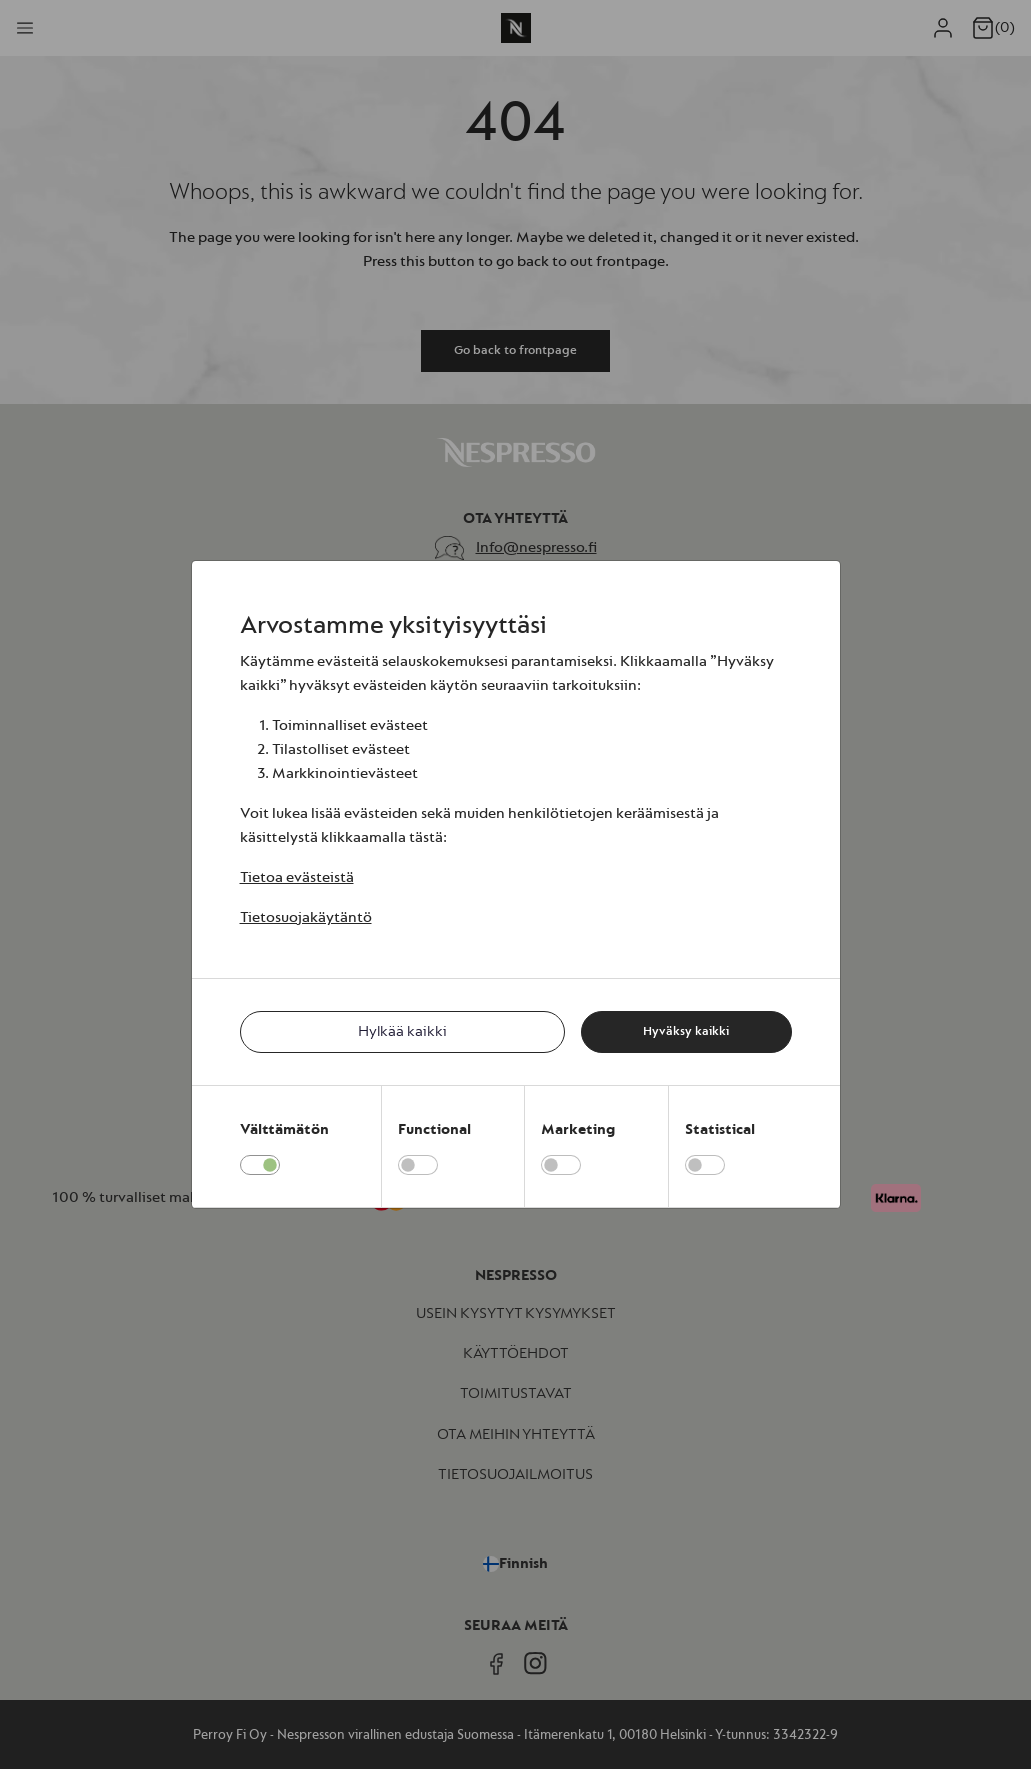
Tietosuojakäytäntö (306, 917)
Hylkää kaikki (402, 1031)
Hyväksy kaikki (686, 1031)
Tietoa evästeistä (297, 877)
